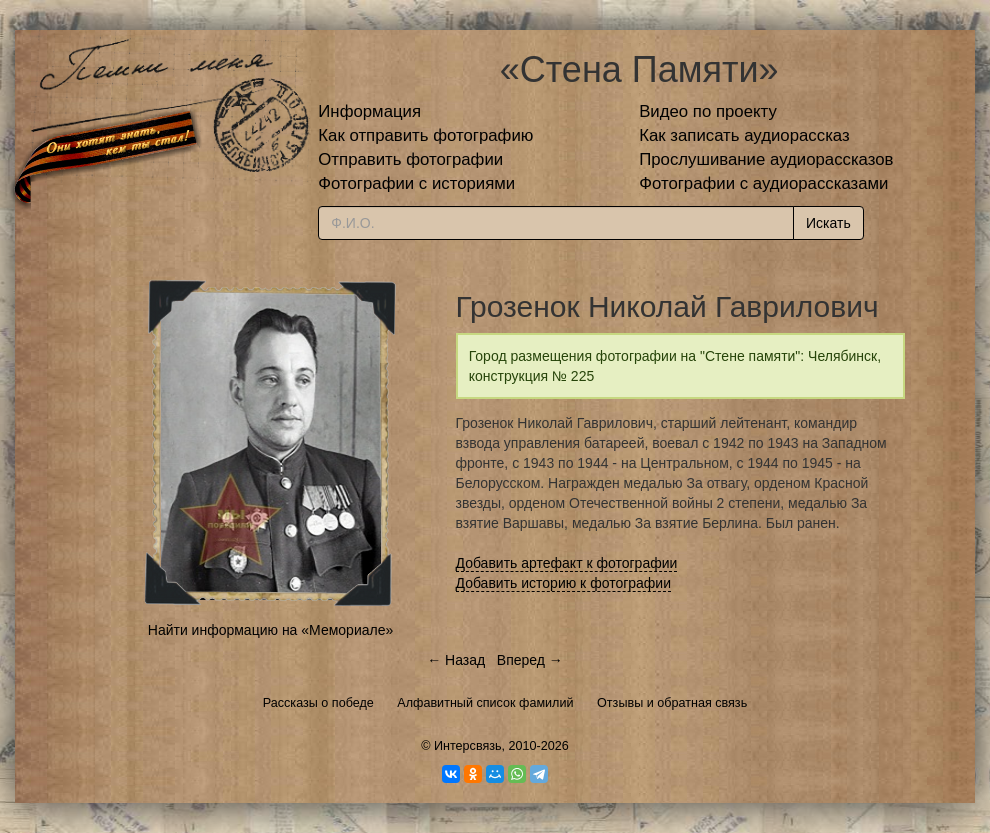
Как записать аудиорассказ (744, 135)
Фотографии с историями (416, 183)
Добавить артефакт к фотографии (567, 563)
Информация (369, 111)
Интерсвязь (468, 746)
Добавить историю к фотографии (564, 583)
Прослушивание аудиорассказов (766, 159)
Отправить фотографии (410, 159)
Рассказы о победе (318, 703)
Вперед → (530, 660)
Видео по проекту (708, 111)
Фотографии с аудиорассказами (763, 183)
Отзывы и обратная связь (672, 703)
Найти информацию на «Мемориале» (270, 630)
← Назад (456, 660)
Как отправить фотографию (425, 135)
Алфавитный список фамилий (485, 703)
